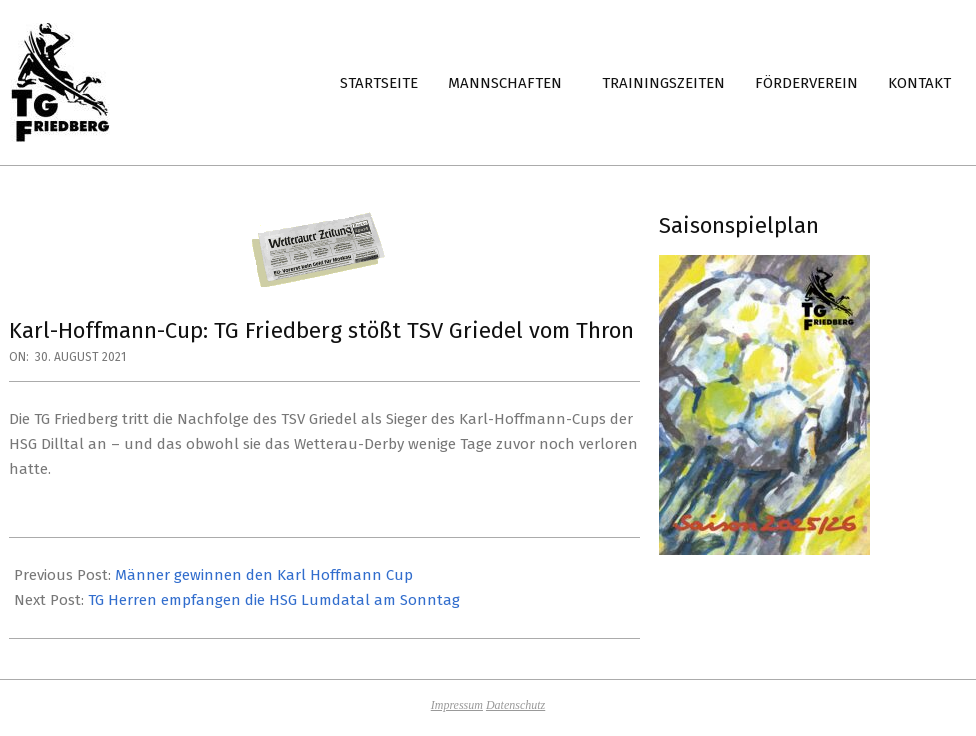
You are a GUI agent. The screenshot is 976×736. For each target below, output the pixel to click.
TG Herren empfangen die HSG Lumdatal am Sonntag (274, 600)
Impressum (457, 705)
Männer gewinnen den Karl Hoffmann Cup (264, 575)
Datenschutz (515, 705)
